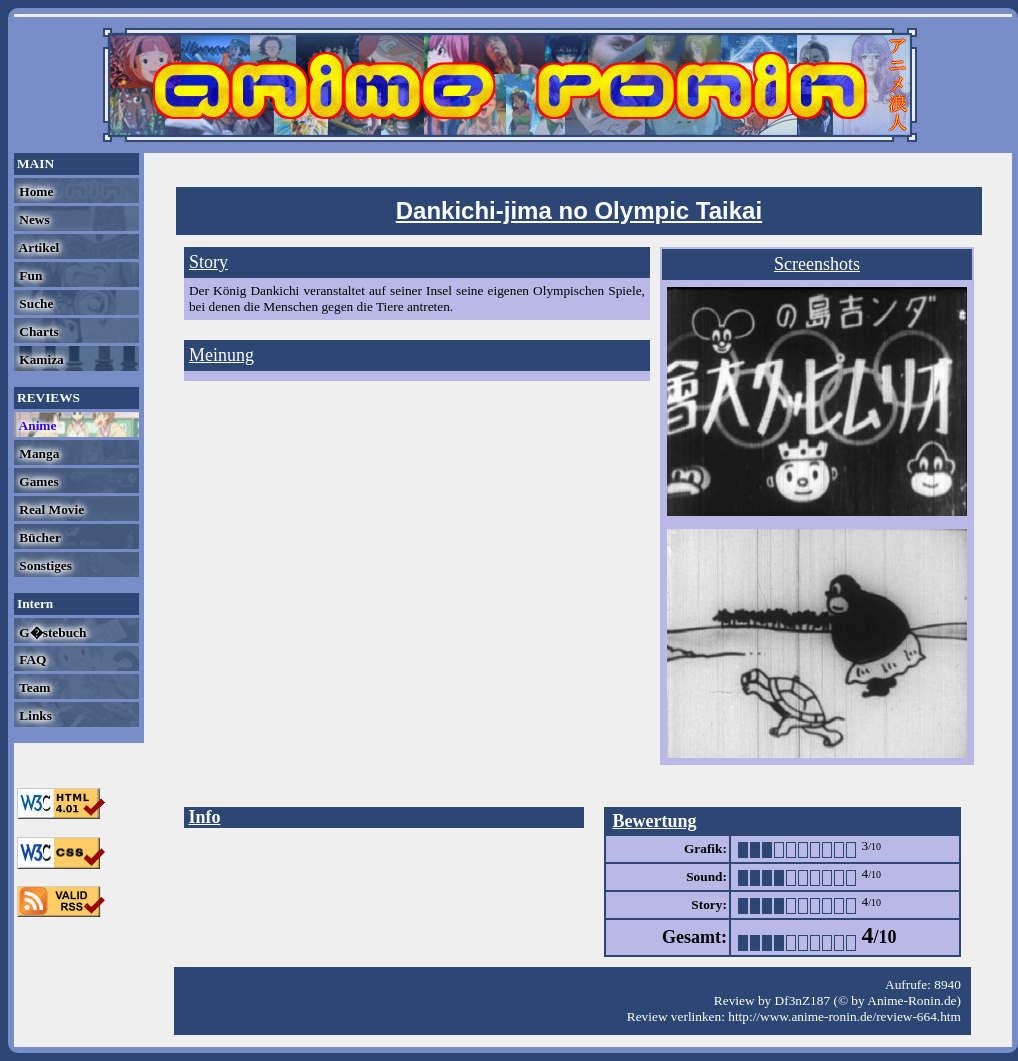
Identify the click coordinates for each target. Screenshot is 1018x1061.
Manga (37, 453)
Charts (37, 331)
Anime (36, 425)
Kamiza (40, 359)
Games (37, 481)
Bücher (38, 537)
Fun (29, 275)
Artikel (37, 247)
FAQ (31, 659)
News (33, 219)
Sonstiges (44, 565)
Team (33, 687)
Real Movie (50, 509)
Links (34, 715)
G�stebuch (51, 632)
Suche (34, 303)
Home (34, 191)
